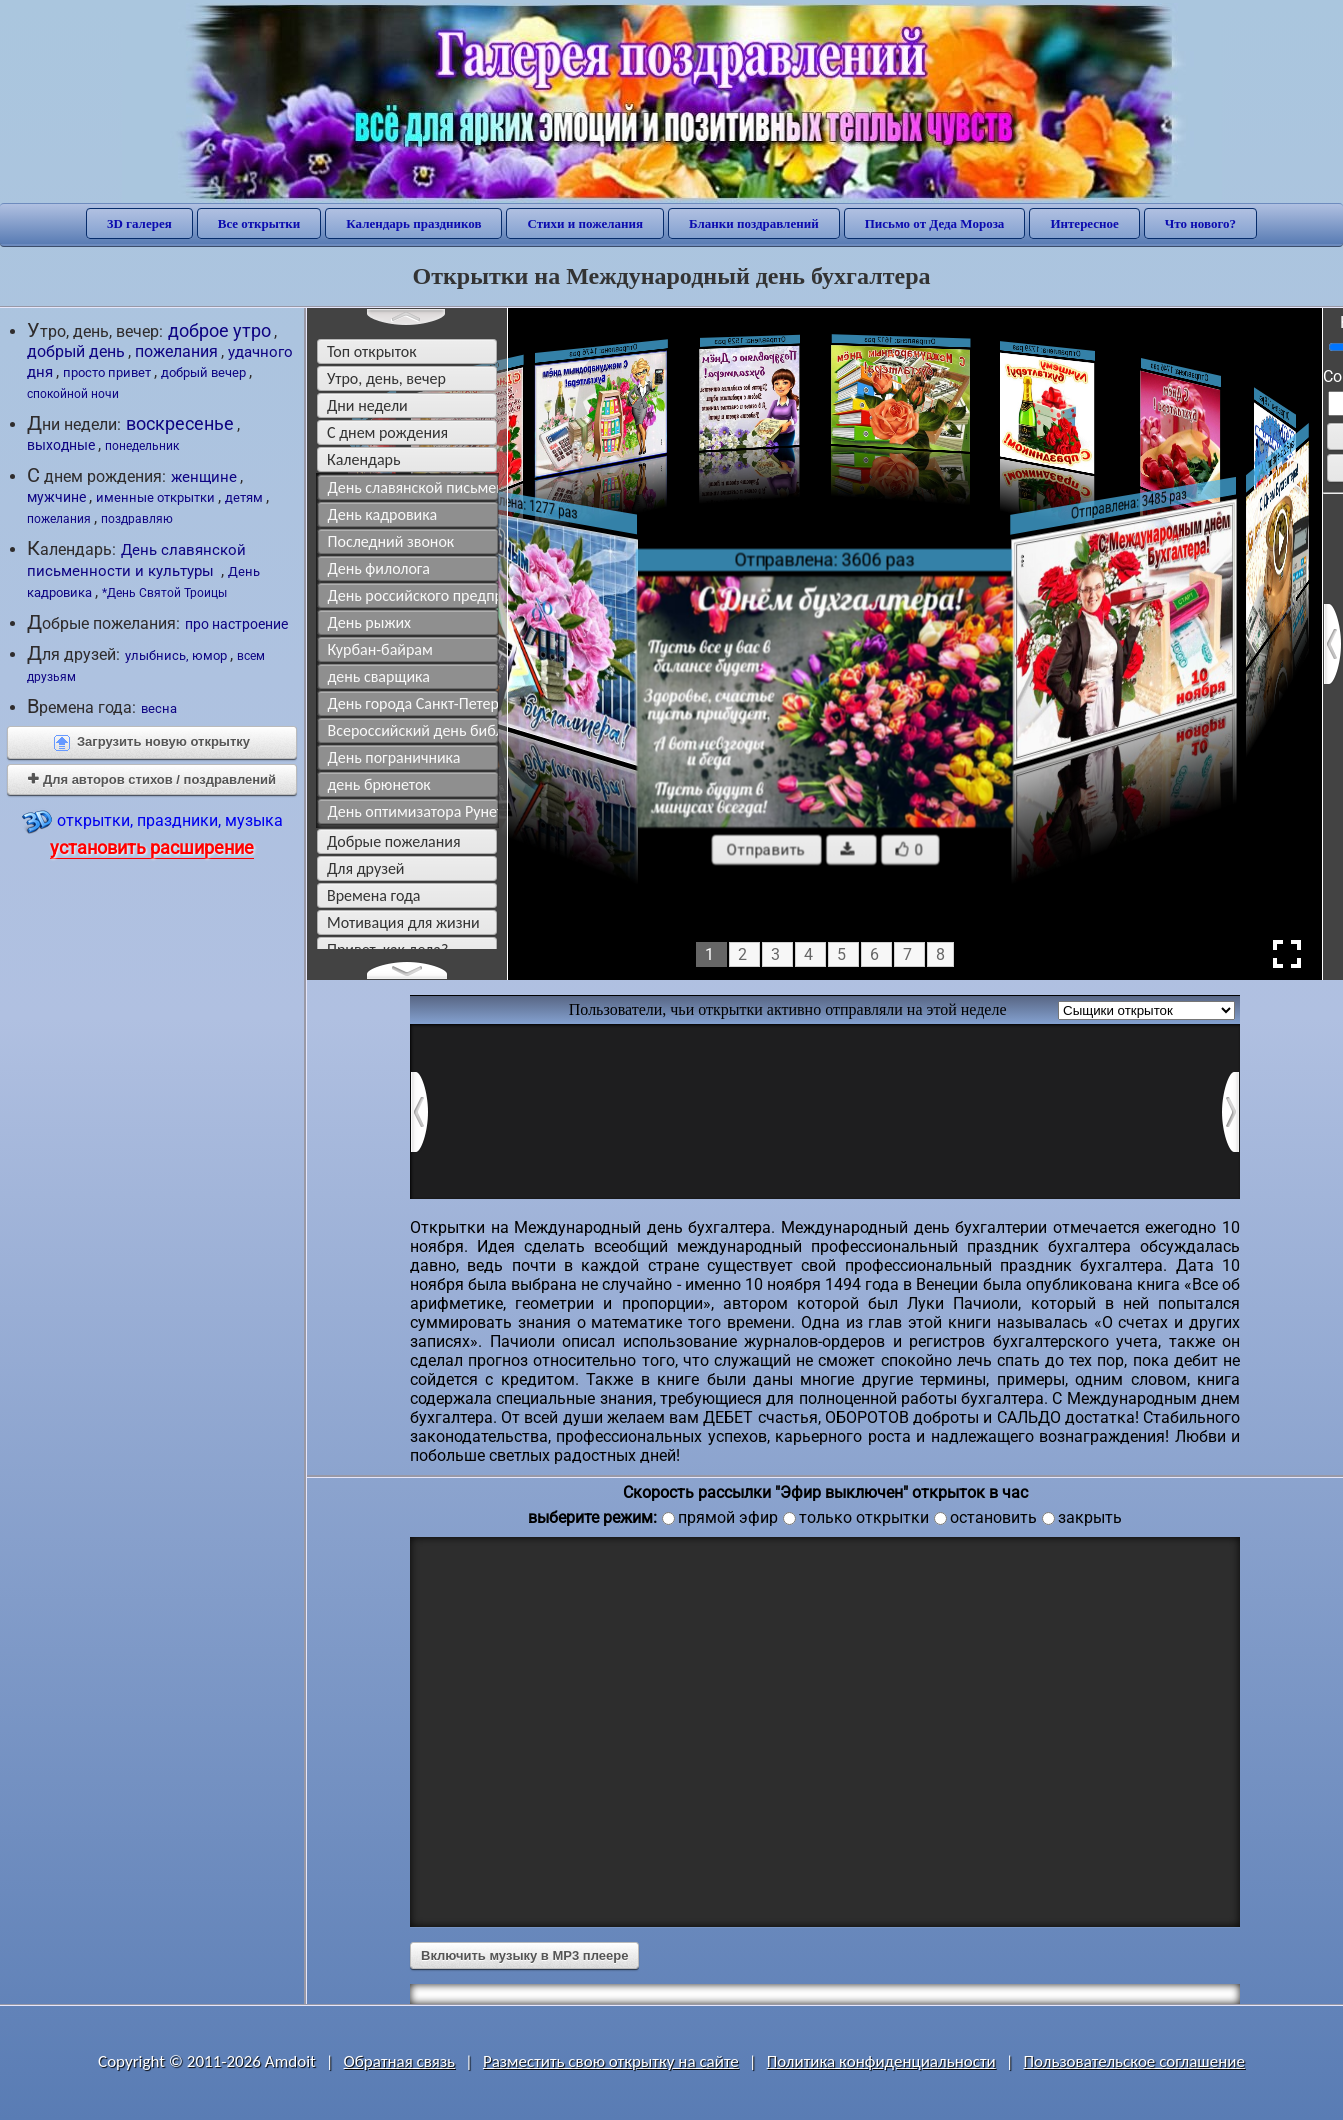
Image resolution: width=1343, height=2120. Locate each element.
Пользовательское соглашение (1134, 2061)
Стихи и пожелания (585, 223)
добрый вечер (203, 372)
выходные (61, 445)
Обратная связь (400, 2061)
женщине (204, 477)
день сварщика (379, 676)
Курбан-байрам (380, 649)
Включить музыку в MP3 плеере (524, 1955)
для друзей (366, 868)
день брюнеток (379, 784)
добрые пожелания (394, 841)
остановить (993, 1517)
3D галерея (139, 223)
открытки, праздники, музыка (152, 832)
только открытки (864, 1517)
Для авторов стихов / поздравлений (152, 779)
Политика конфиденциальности (881, 2061)
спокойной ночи (73, 394)
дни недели (367, 405)
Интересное (1084, 223)
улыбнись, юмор (176, 655)
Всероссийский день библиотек (413, 730)
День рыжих (370, 622)
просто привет (107, 372)
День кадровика (383, 514)
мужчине (56, 497)
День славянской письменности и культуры (136, 561)
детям (244, 497)
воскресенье (180, 424)
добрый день (76, 351)
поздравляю (137, 519)
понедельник (142, 446)
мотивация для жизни (403, 922)
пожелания (176, 352)
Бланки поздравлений (754, 223)
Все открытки (259, 223)
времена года (374, 895)
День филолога (379, 568)
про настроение (236, 624)
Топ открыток (372, 351)
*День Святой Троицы (164, 593)
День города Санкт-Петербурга (413, 703)
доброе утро (219, 330)
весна (159, 708)
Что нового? (1200, 223)
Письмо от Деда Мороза (935, 223)
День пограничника (394, 757)
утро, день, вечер (386, 378)
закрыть (1090, 1517)
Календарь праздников (413, 223)
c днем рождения (387, 432)
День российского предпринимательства (413, 595)
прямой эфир (728, 1517)
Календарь (363, 459)
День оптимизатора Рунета (413, 811)
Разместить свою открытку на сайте (611, 2061)
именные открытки (155, 497)
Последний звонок (391, 541)
